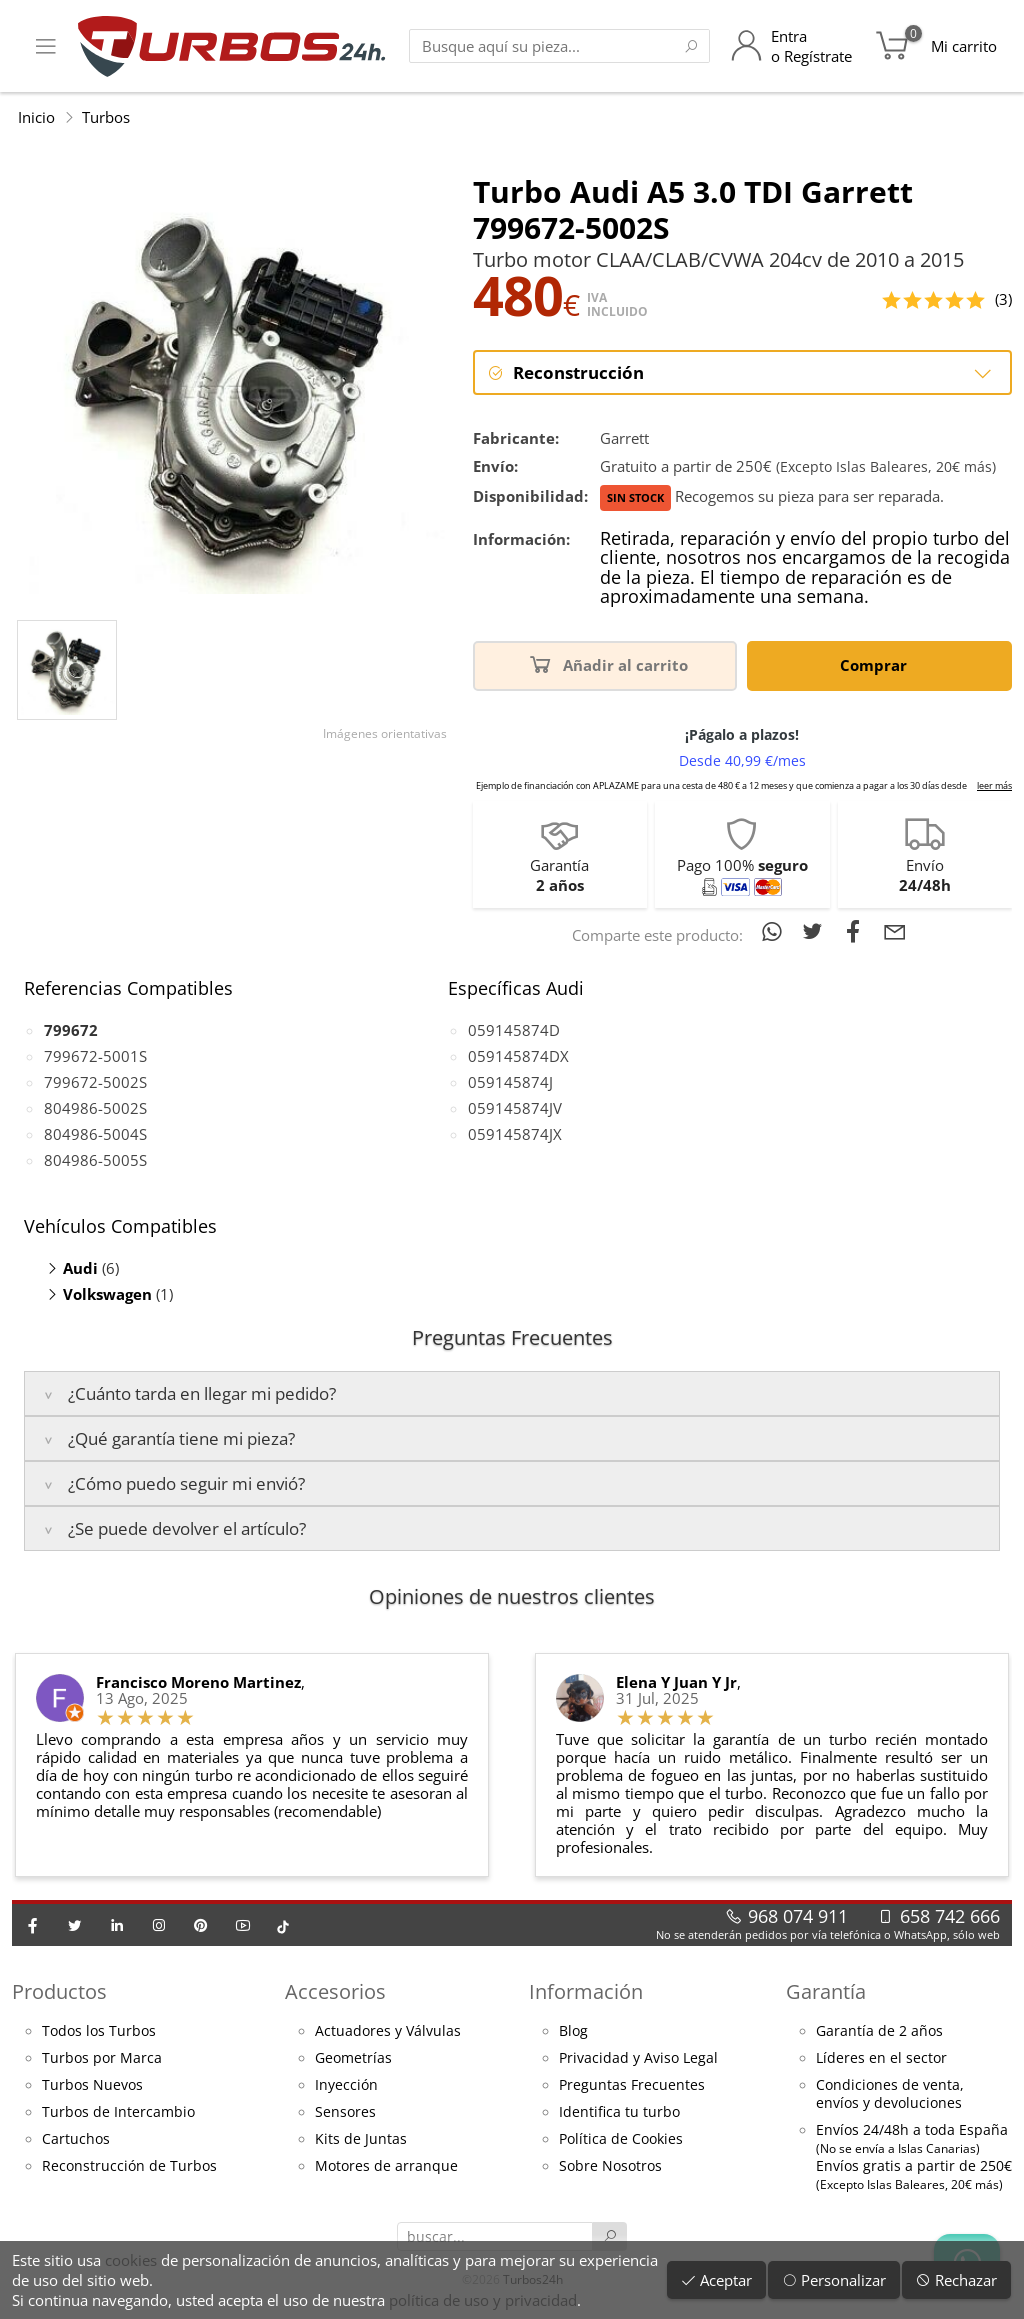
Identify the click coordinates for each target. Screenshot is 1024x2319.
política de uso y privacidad (483, 2300)
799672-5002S (95, 1082)
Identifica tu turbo (619, 2112)
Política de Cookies (621, 2139)
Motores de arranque (386, 2166)
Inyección (346, 2085)
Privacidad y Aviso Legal (638, 2058)
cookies (131, 2260)
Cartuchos (76, 2139)
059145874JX (515, 1134)
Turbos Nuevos (92, 2085)
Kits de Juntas (361, 2139)
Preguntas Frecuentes (632, 2085)
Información (586, 1991)
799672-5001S (95, 1056)
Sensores (345, 2112)
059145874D (514, 1030)
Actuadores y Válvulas (388, 2031)
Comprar (877, 663)
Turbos (106, 117)
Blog (573, 2031)
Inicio (36, 117)
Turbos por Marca (102, 2058)
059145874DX (518, 1056)
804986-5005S (95, 1160)
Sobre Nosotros (610, 2166)
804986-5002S (95, 1108)
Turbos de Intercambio (118, 2112)
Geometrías (353, 2058)
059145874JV (515, 1108)
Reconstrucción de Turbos (129, 2166)
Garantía (826, 1991)
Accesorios (335, 1991)
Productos (59, 1991)
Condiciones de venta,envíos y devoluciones (890, 2094)
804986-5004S (95, 1134)
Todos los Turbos (99, 2031)
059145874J (510, 1082)
